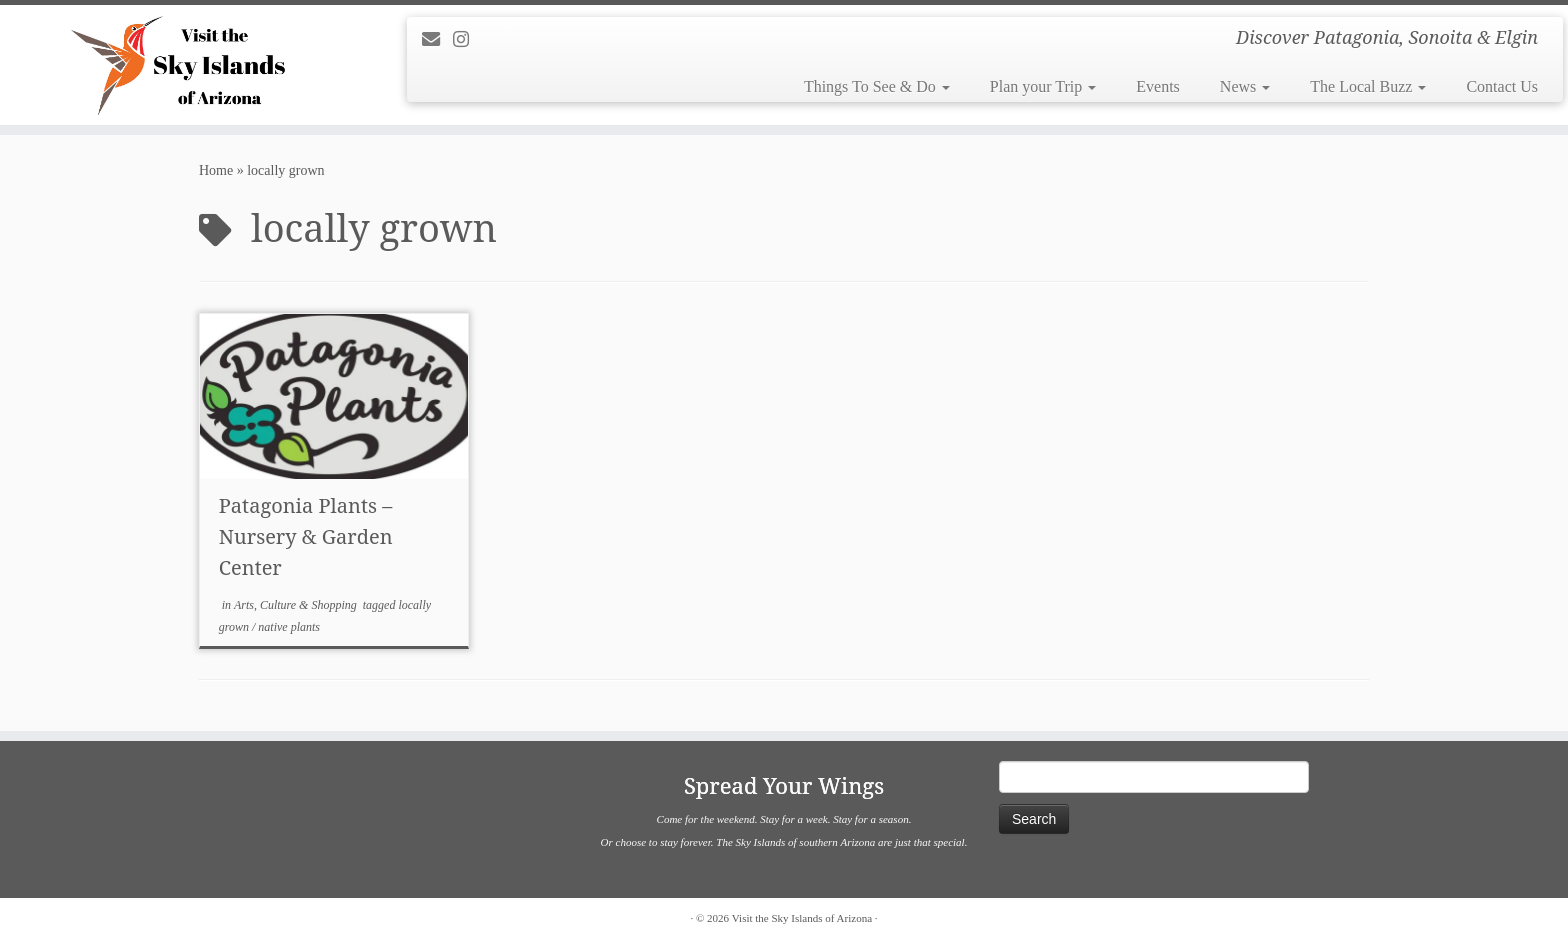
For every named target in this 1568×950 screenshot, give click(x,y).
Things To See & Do (877, 86)
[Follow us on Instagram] (467, 40)
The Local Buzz (1368, 86)
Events (1158, 86)
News (1245, 86)
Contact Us (1502, 86)
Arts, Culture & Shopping (297, 605)
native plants (289, 627)
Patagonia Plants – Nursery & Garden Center (306, 536)
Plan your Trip (1043, 86)
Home (216, 170)
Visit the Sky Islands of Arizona (802, 918)
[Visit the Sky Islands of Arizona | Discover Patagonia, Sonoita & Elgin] (181, 65)
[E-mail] (437, 40)
